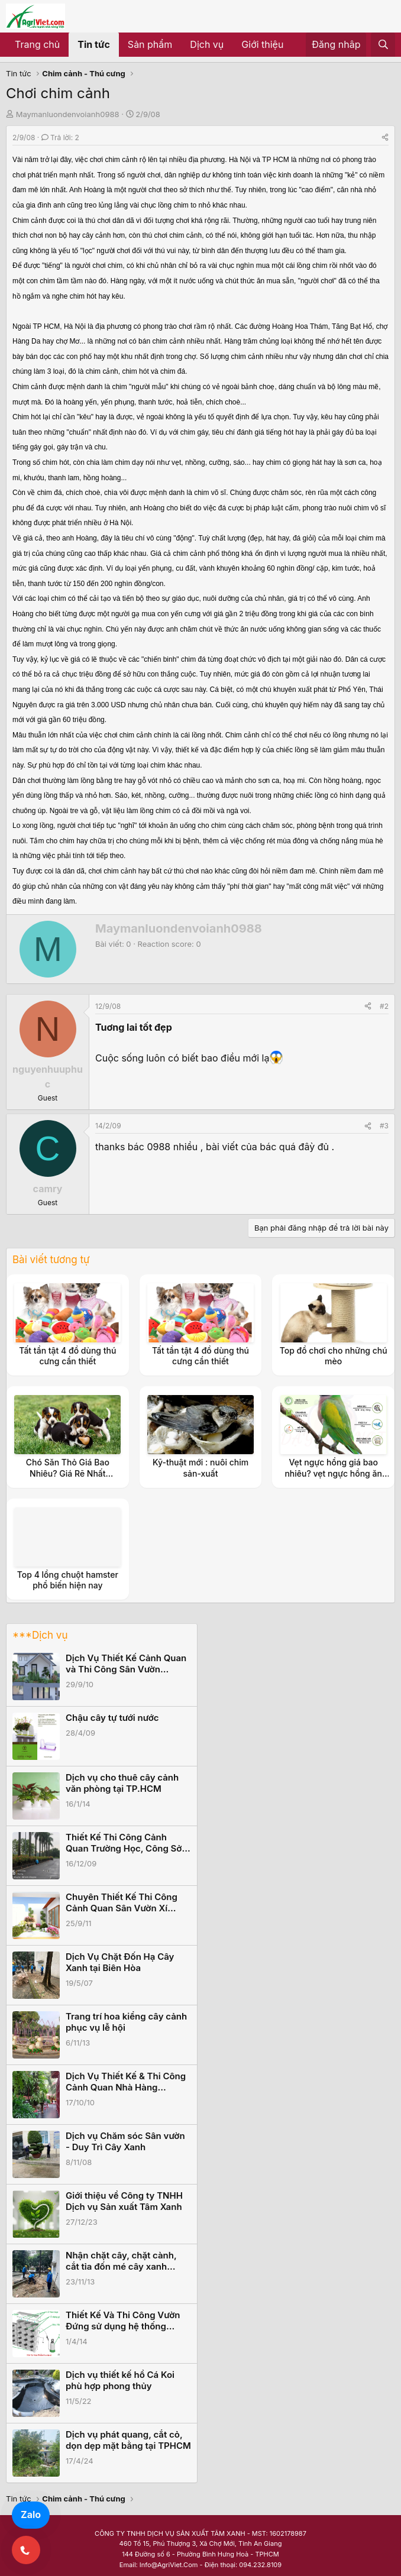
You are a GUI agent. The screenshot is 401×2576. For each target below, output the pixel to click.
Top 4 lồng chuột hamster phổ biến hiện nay (67, 1579)
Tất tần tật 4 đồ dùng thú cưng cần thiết (67, 1355)
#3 (384, 1125)
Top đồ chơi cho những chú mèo (333, 1355)
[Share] (385, 137)
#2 (384, 1006)
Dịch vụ (207, 44)
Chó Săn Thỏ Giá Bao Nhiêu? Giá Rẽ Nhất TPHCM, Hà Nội (67, 1472)
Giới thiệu (262, 44)
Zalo (31, 2514)
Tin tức (93, 44)
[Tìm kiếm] (383, 45)
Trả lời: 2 (60, 137)
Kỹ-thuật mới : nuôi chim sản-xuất (200, 1467)
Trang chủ (37, 44)
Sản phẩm (150, 44)
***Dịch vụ (39, 1635)
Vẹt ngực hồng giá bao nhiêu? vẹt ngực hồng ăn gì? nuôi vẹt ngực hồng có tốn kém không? (333, 1478)
